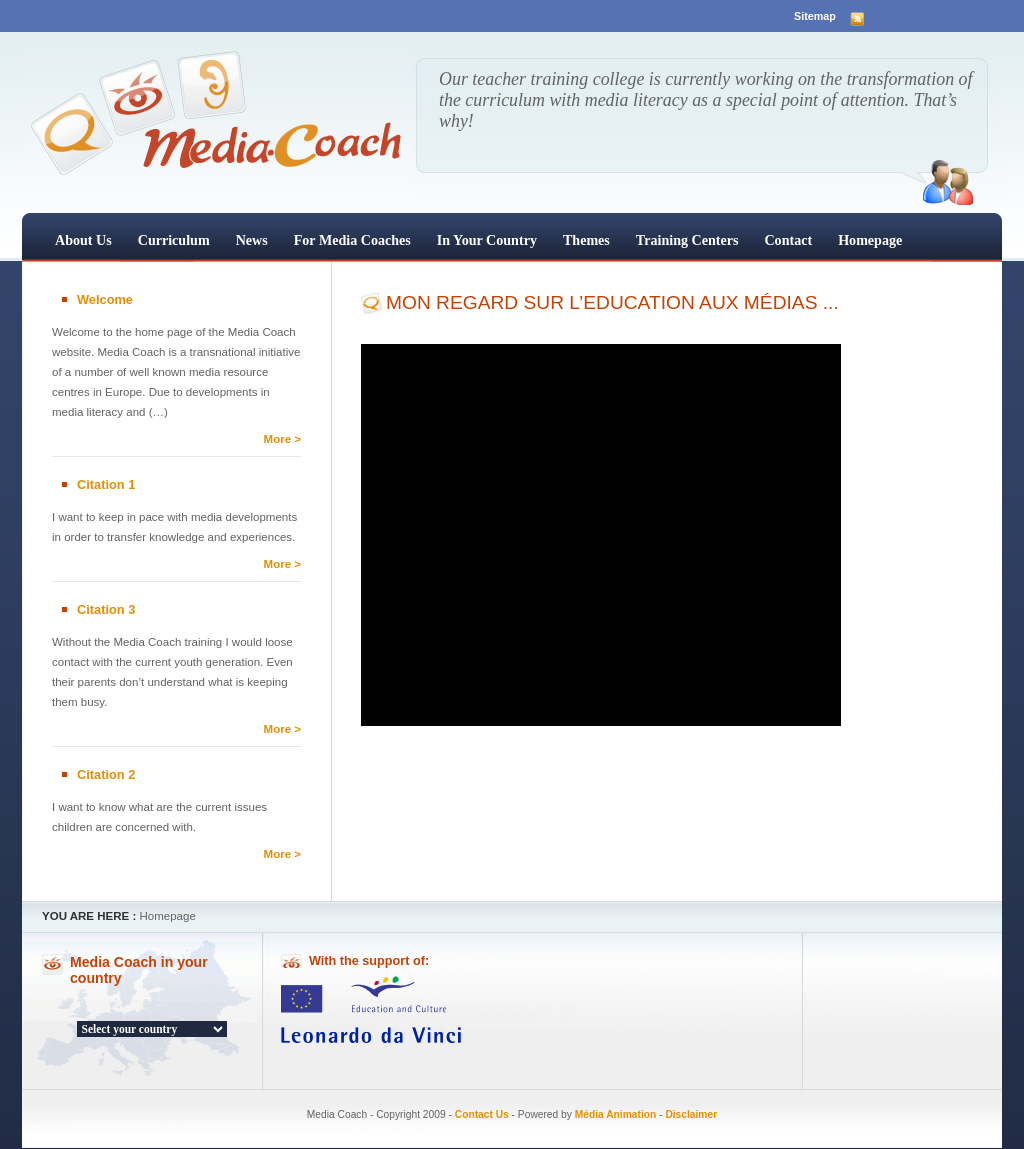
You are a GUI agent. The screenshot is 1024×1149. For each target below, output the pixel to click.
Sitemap (815, 16)
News (252, 240)
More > (282, 439)
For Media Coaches (352, 240)
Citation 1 (106, 484)
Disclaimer (691, 1114)
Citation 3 (106, 609)
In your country (487, 240)
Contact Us (482, 1114)
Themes (586, 240)
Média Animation (616, 1114)
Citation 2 (106, 774)
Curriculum (174, 240)
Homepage (870, 240)
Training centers (687, 240)
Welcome (105, 299)
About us (83, 240)
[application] (601, 535)
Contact (788, 240)
